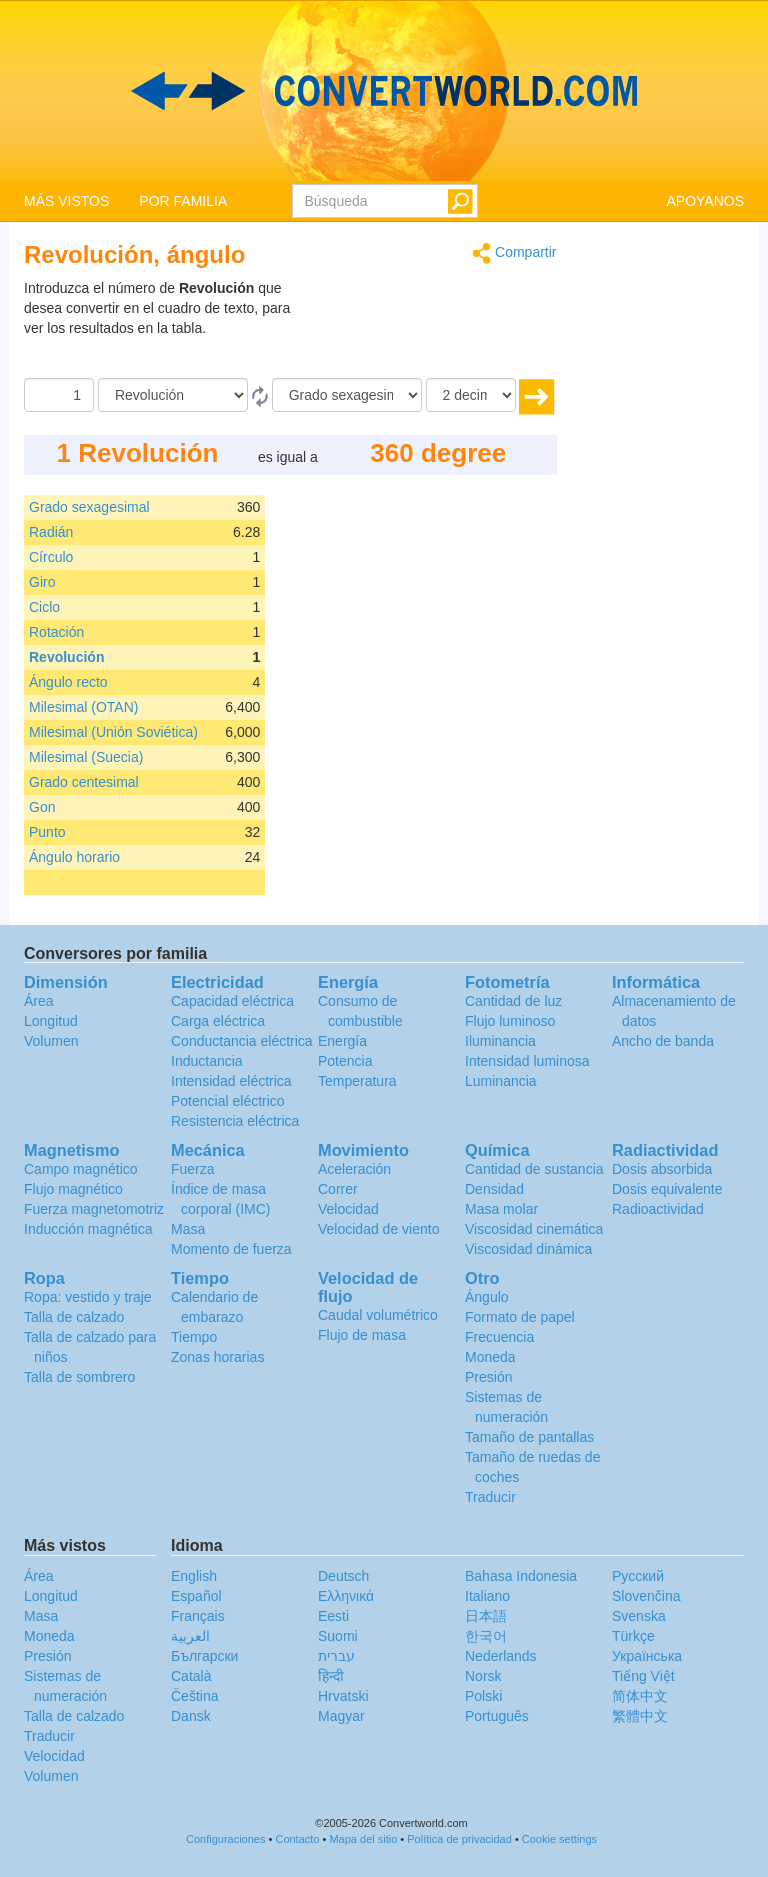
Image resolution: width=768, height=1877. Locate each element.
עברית (336, 1656)
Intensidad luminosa (527, 1061)
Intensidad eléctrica (231, 1081)
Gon (42, 807)
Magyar (341, 1716)
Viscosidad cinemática (534, 1229)
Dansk (191, 1716)
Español (196, 1596)
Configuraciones (226, 1839)
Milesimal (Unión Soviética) (113, 732)
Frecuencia (499, 1337)
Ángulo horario (74, 857)
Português (497, 1716)
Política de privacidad (459, 1839)
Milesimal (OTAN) (83, 707)
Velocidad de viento (378, 1229)
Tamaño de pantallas (529, 1437)
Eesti (333, 1616)
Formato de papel (520, 1317)
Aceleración (354, 1169)
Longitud (51, 1021)
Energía (342, 1041)
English (194, 1576)
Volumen (51, 1041)
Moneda (490, 1357)
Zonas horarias (217, 1357)
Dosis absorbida (662, 1169)
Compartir (514, 253)
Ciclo (44, 607)
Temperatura (357, 1081)
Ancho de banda (663, 1041)
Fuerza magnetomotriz (94, 1209)
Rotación (56, 632)
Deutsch (343, 1576)
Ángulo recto (68, 682)
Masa (188, 1229)
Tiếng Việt (643, 1676)
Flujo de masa (362, 1335)
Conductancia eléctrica (242, 1041)
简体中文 (640, 1696)
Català (191, 1676)
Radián (51, 532)
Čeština (194, 1696)
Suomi (338, 1636)
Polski (483, 1696)
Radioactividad (658, 1209)
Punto (47, 832)
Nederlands (501, 1656)
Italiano (487, 1596)
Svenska (639, 1616)
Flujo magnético (73, 1189)
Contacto (297, 1839)
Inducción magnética (88, 1229)
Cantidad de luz (513, 1001)
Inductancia (207, 1061)
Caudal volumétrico (378, 1315)
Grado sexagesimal (89, 507)
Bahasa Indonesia (521, 1576)
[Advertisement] (432, 328)
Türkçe (633, 1636)
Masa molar (501, 1209)
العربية (190, 1636)
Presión (488, 1377)
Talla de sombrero (79, 1377)
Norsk (483, 1676)
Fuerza (193, 1169)
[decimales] (471, 395)
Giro (42, 582)
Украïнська (647, 1656)
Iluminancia (500, 1041)
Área (39, 1001)
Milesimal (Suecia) (86, 757)
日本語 (486, 1616)
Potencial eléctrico (228, 1101)
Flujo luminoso (510, 1021)
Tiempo (194, 1337)
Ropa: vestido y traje (88, 1297)
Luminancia (501, 1081)
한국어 (486, 1636)
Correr (338, 1189)
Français (198, 1616)
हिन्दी (331, 1676)
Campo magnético (81, 1169)
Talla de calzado (74, 1317)
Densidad (494, 1189)
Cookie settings (559, 1839)
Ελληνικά (346, 1596)
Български (204, 1656)
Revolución (66, 657)
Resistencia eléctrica (235, 1121)
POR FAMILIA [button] (183, 201)
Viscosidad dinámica (528, 1249)
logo (384, 91)
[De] (173, 395)
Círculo (51, 557)
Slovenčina (646, 1596)
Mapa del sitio (363, 1839)
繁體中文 (640, 1716)
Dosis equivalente (667, 1189)
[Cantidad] (59, 395)
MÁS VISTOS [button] (66, 201)
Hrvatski (343, 1696)
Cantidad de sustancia (534, 1169)
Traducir (490, 1497)
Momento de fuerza (231, 1249)
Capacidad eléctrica (232, 1001)
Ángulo (487, 1297)
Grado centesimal (84, 782)
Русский (638, 1576)
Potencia (345, 1061)
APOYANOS (705, 201)
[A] (347, 395)
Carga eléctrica (218, 1021)
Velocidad (348, 1209)
